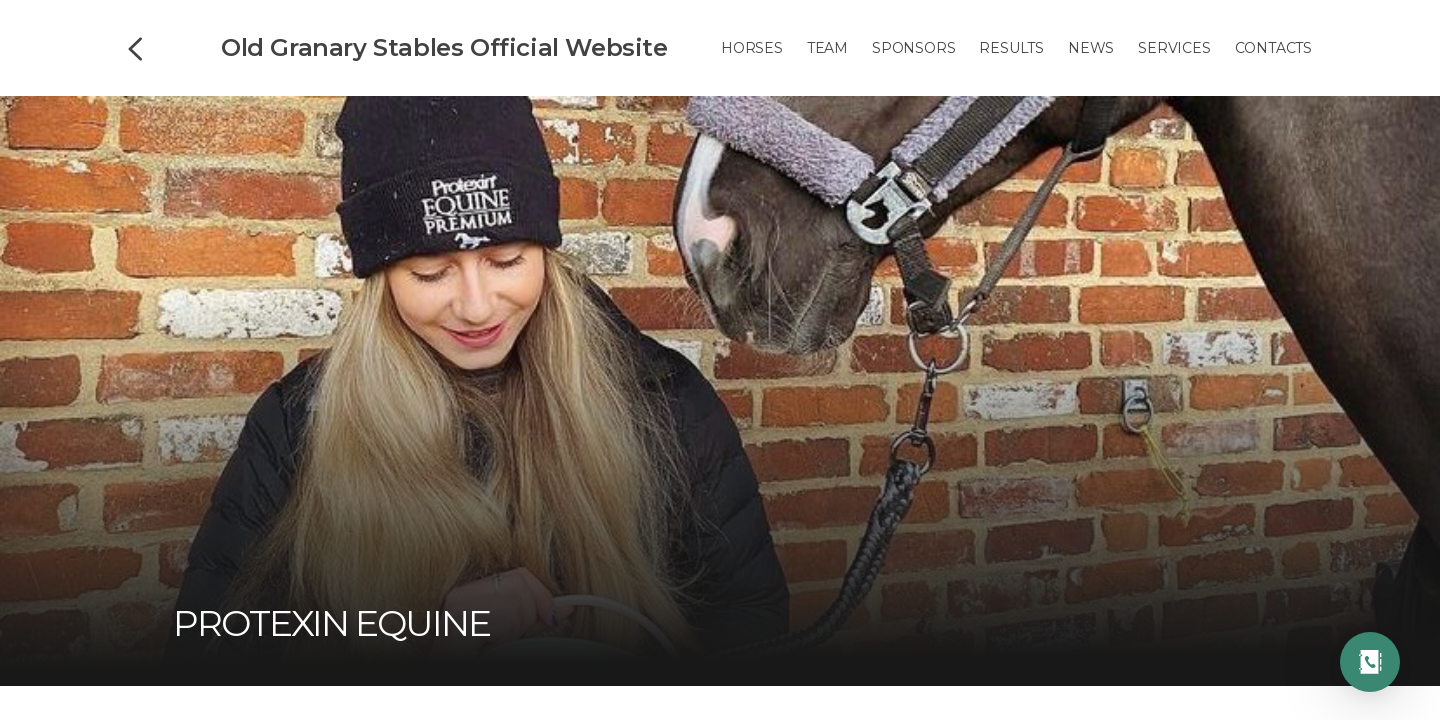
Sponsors (913, 48)
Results (1011, 48)
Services (1174, 48)
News (1091, 48)
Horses (752, 48)
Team (827, 48)
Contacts (1273, 48)
